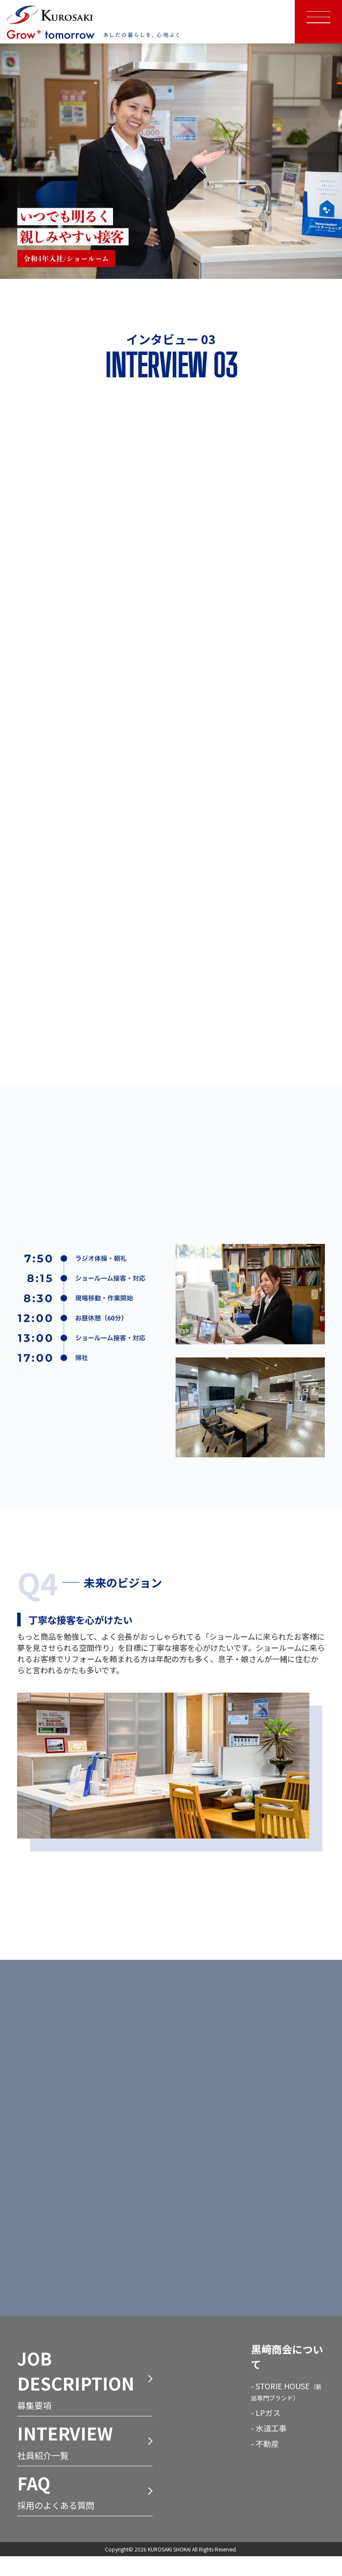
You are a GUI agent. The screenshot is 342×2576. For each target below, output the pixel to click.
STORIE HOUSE (286, 2412)
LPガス (268, 2433)
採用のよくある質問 (85, 2512)
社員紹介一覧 (85, 2462)
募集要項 (85, 2400)
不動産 (267, 2464)
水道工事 (271, 2449)
